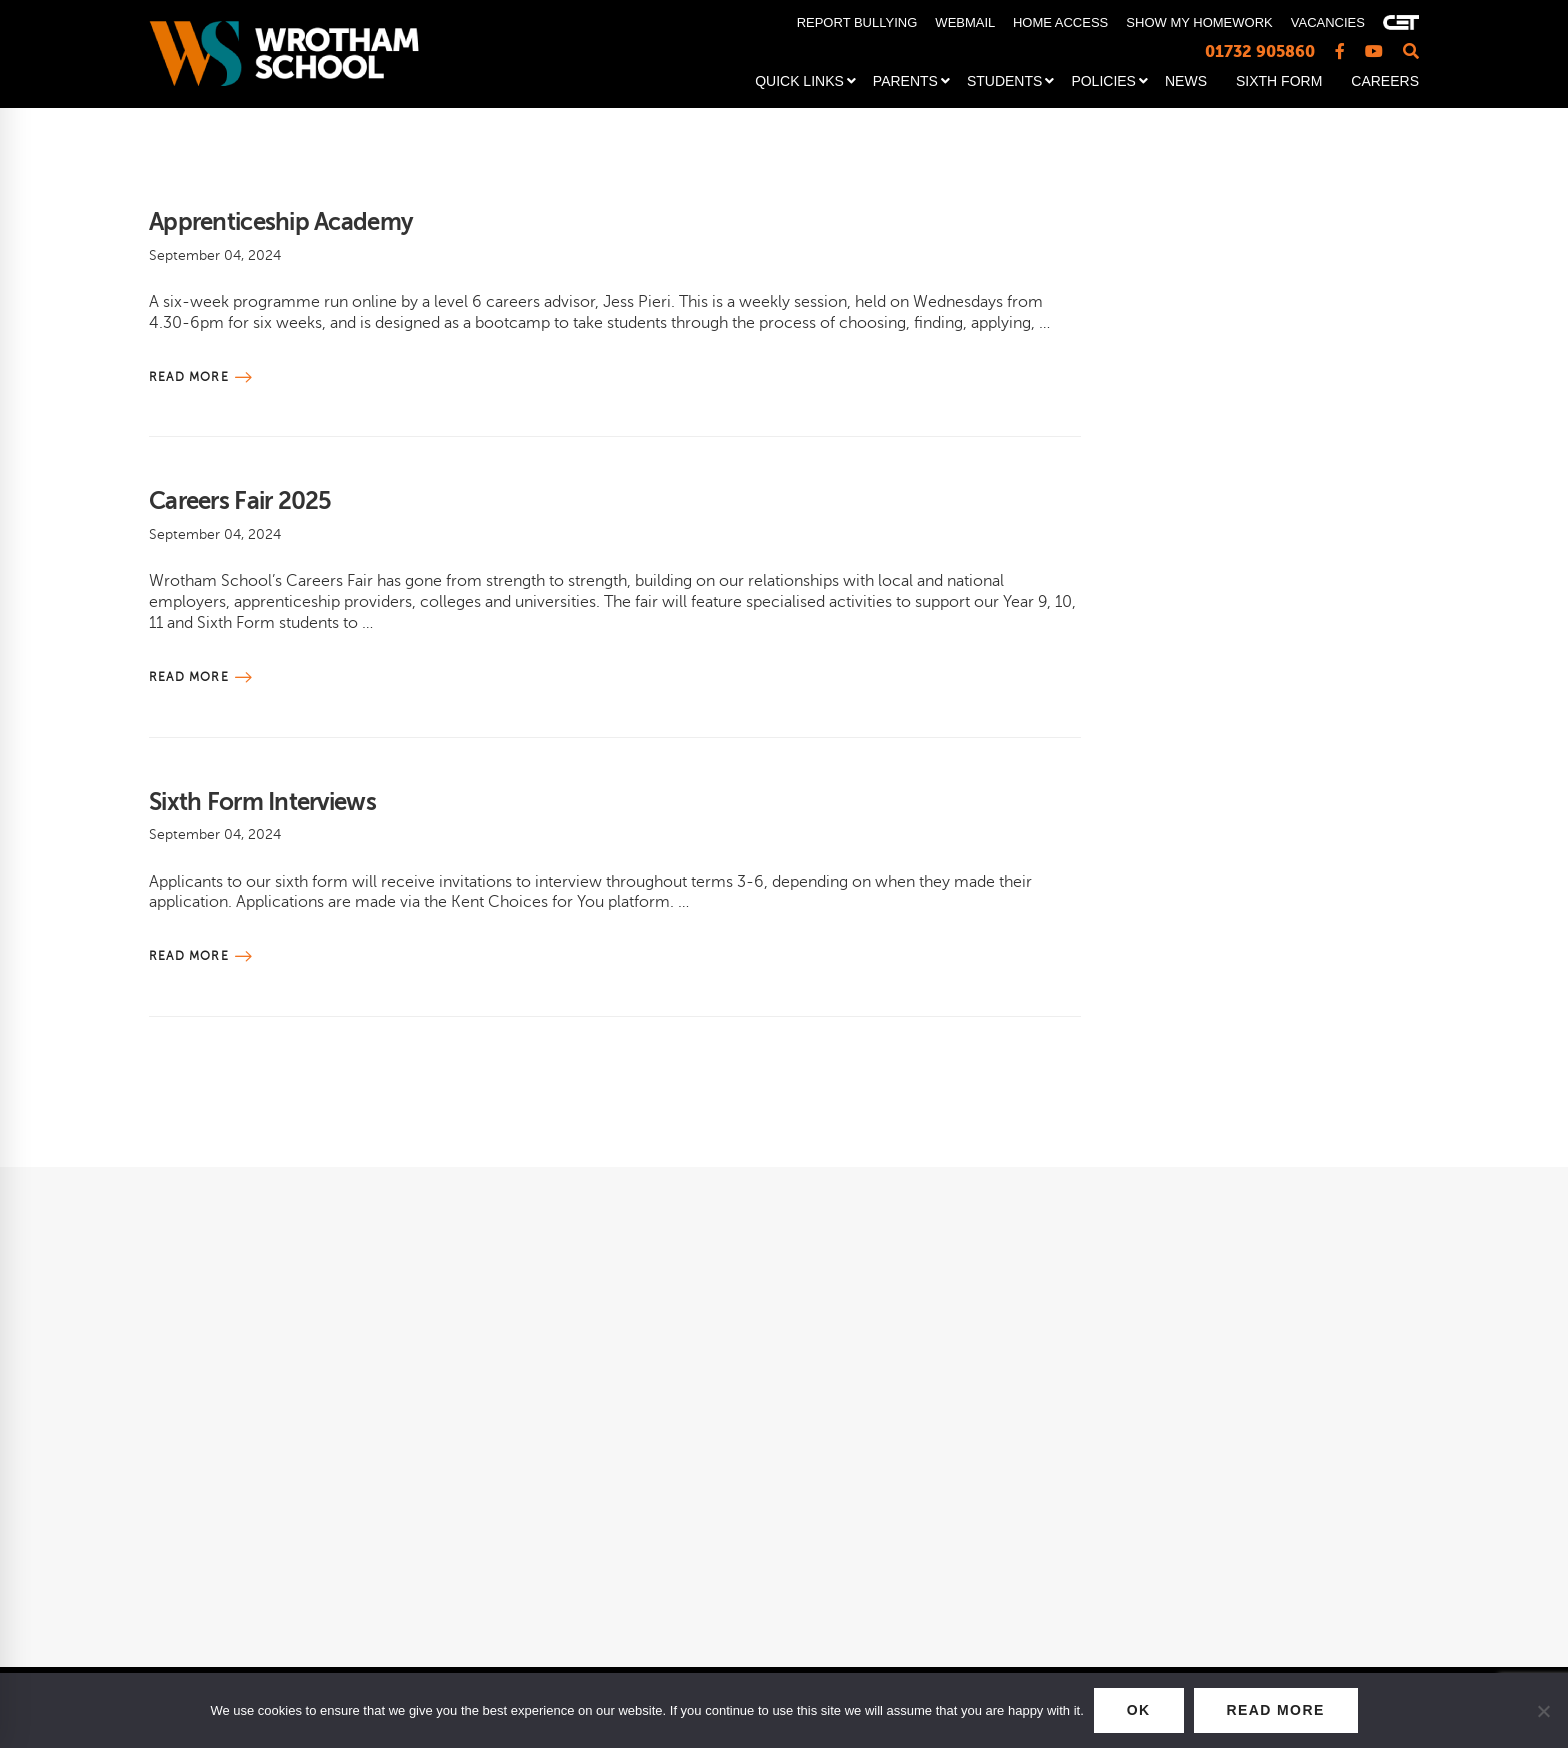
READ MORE (1276, 1710)
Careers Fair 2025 (240, 501)
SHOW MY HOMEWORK (1199, 22)
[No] (1543, 1711)
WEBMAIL (964, 22)
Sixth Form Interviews (262, 802)
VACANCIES (1328, 22)
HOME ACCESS (1060, 22)
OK (1139, 1710)
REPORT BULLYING (857, 22)
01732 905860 (1260, 51)
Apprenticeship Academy (281, 222)
